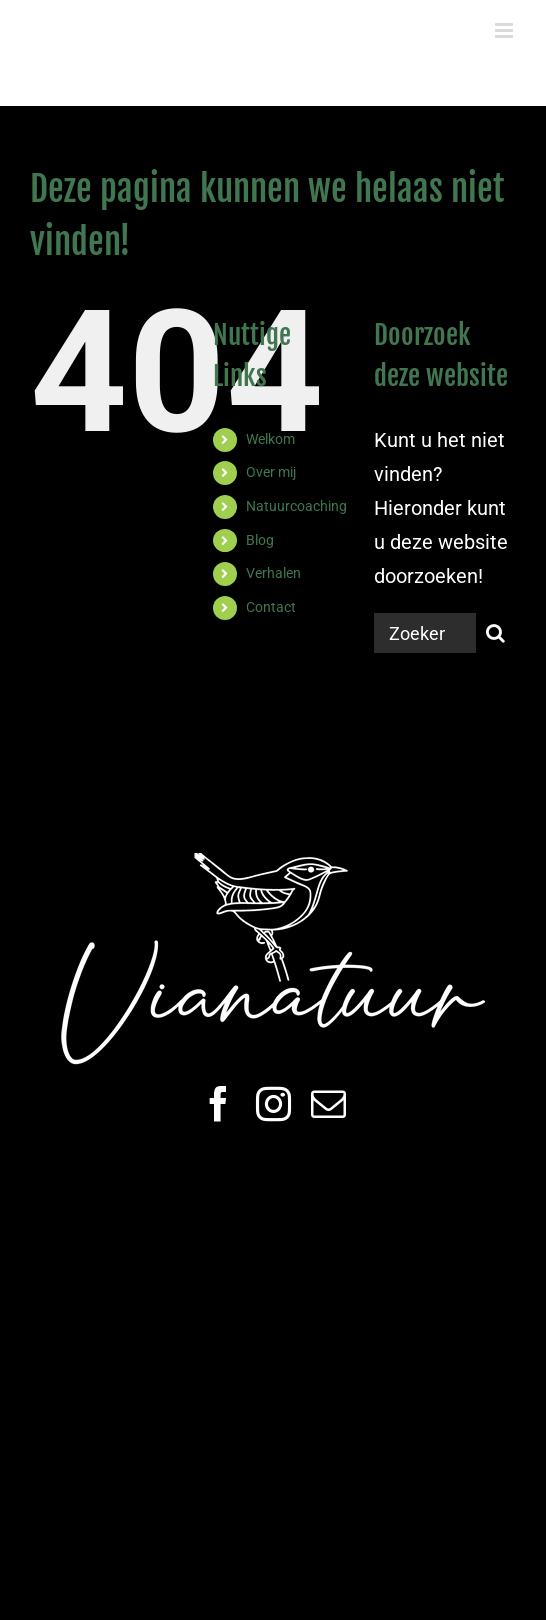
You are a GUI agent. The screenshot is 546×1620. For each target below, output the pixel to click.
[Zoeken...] (425, 633)
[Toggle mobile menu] (505, 30)
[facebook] (218, 1103)
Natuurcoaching (296, 506)
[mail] (328, 1103)
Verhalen (273, 573)
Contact (271, 607)
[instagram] (273, 1103)
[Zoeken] (496, 633)
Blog (260, 540)
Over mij (271, 472)
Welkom (270, 439)
